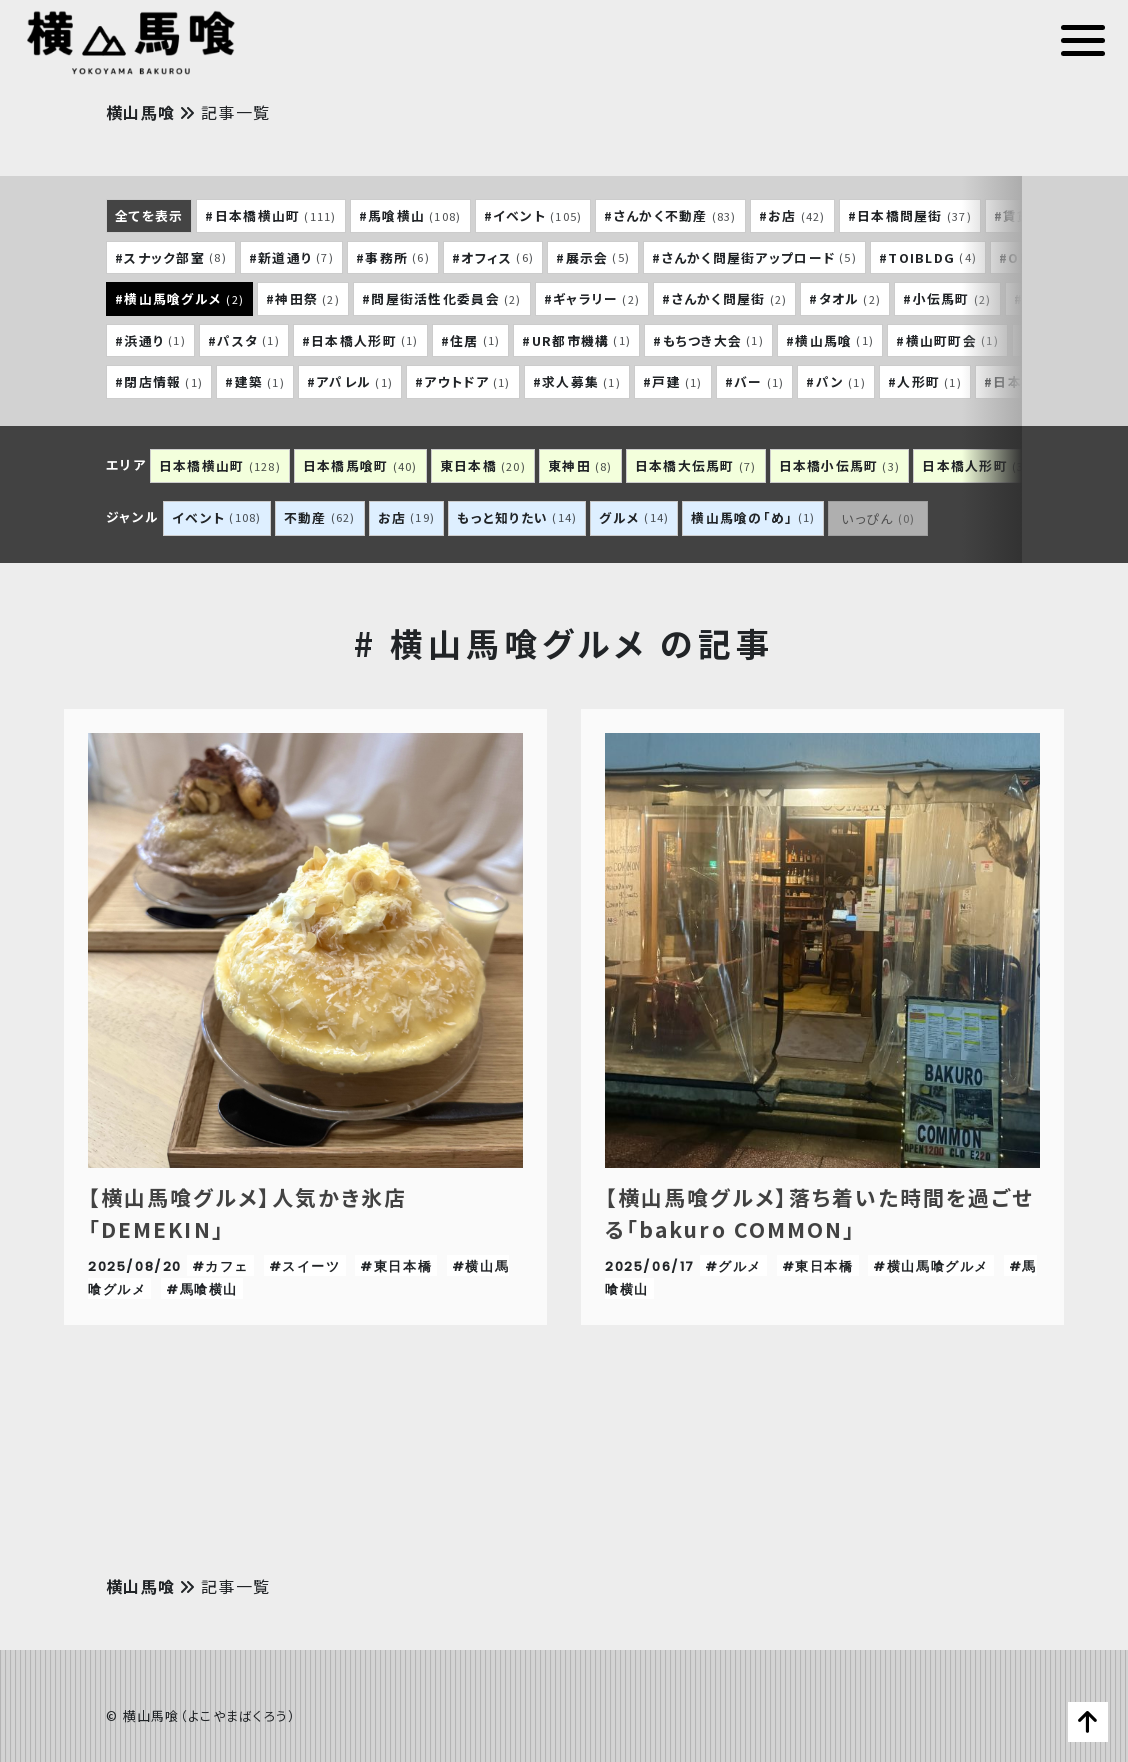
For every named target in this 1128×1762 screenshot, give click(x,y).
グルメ (634, 517)
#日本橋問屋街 (910, 216)
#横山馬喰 (830, 340)
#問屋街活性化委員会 (442, 299)
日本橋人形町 (976, 466)
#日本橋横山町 (270, 216)
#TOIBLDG (928, 257)
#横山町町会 (947, 340)
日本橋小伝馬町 (840, 466)
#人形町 (925, 382)
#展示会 (593, 257)
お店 (407, 517)
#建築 (255, 382)
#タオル (845, 299)
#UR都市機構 (576, 340)
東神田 (580, 466)
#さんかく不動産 (670, 216)
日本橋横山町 (220, 466)
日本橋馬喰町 (360, 466)
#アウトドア (463, 382)
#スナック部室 (171, 257)
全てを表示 (149, 215)
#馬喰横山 (410, 216)
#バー (755, 382)
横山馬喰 (143, 112)
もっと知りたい (517, 517)
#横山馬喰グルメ (179, 299)
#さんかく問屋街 (724, 299)
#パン (836, 382)
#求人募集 (577, 382)
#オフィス (493, 257)
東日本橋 (483, 466)
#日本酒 (1021, 382)
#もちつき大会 (708, 340)
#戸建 (673, 382)
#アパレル (350, 382)
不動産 (320, 517)
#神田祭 (303, 299)
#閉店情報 (159, 382)
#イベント (533, 216)
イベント (217, 517)
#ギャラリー (592, 299)
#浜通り (150, 340)
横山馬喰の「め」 (753, 517)
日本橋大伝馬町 (696, 466)
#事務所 (393, 257)
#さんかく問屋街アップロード (754, 257)
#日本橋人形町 (360, 340)
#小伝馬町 (947, 299)
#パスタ (244, 340)
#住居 (471, 340)
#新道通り (291, 257)
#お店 (792, 216)
